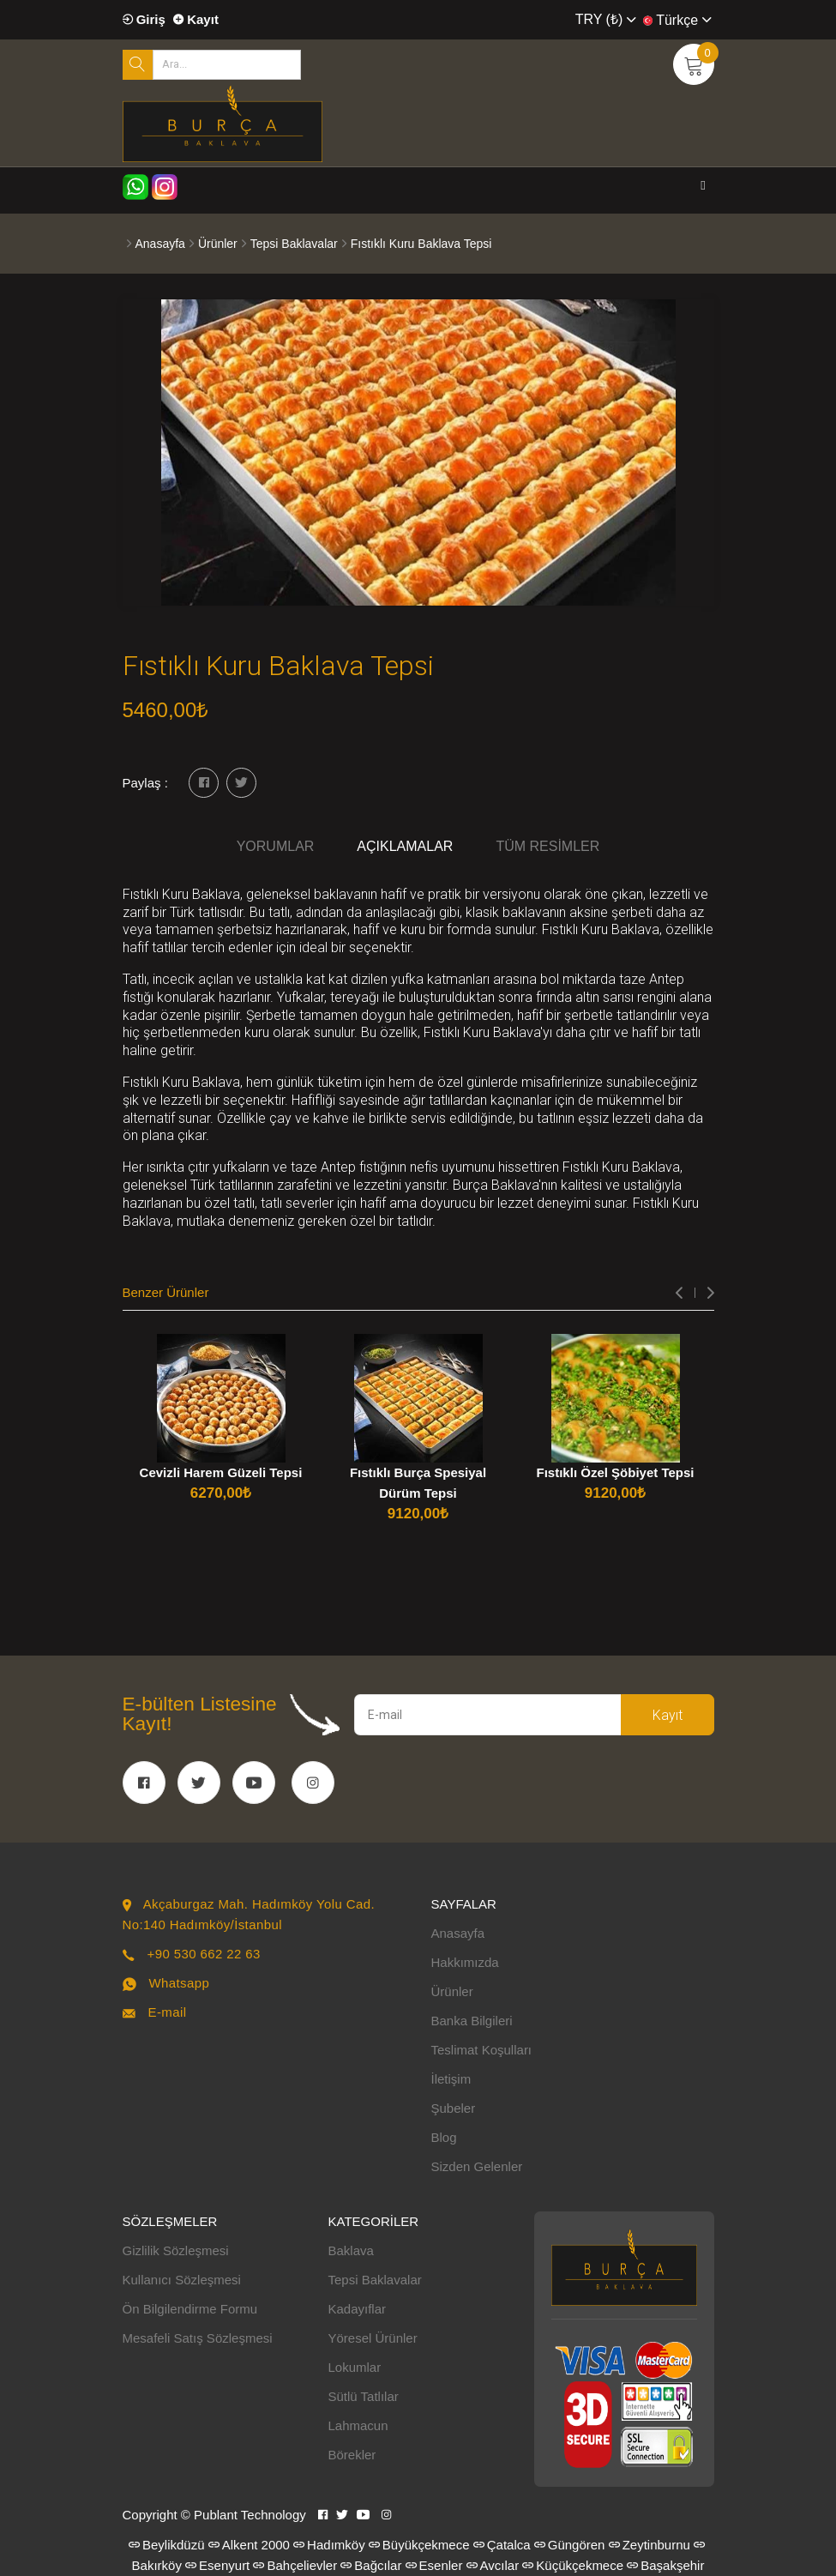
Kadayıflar (357, 2309)
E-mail (166, 2012)
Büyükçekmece (419, 2544)
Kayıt (196, 19)
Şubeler (453, 2108)
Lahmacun (358, 2425)
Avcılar (493, 2565)
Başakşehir (665, 2565)
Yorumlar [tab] (276, 846)
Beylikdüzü (167, 2544)
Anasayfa (160, 243)
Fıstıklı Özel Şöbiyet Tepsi (616, 1472)
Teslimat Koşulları (481, 2049)
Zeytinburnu (649, 2544)
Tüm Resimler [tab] (547, 846)
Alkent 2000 (249, 2544)
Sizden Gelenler (477, 2166)
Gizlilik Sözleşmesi (176, 2250)
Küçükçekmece (572, 2565)
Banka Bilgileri (472, 2020)
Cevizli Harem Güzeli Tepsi (221, 1472)
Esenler (434, 2565)
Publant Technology (250, 2514)
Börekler (352, 2454)
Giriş (144, 19)
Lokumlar (355, 2367)
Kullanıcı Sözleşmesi (182, 2279)
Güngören (569, 2544)
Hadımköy (329, 2544)
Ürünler (218, 243)
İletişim (451, 2079)
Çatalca (502, 2544)
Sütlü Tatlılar (363, 2396)
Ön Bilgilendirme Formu (190, 2309)
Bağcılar (370, 2565)
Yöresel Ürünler (373, 2338)
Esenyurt (217, 2565)
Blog (444, 2137)
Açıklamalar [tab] (405, 846)
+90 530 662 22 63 (203, 1953)
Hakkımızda (465, 1962)
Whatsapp (178, 1983)
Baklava (351, 2250)
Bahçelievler (295, 2565)
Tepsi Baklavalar (294, 243)
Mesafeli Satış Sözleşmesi (198, 2338)
